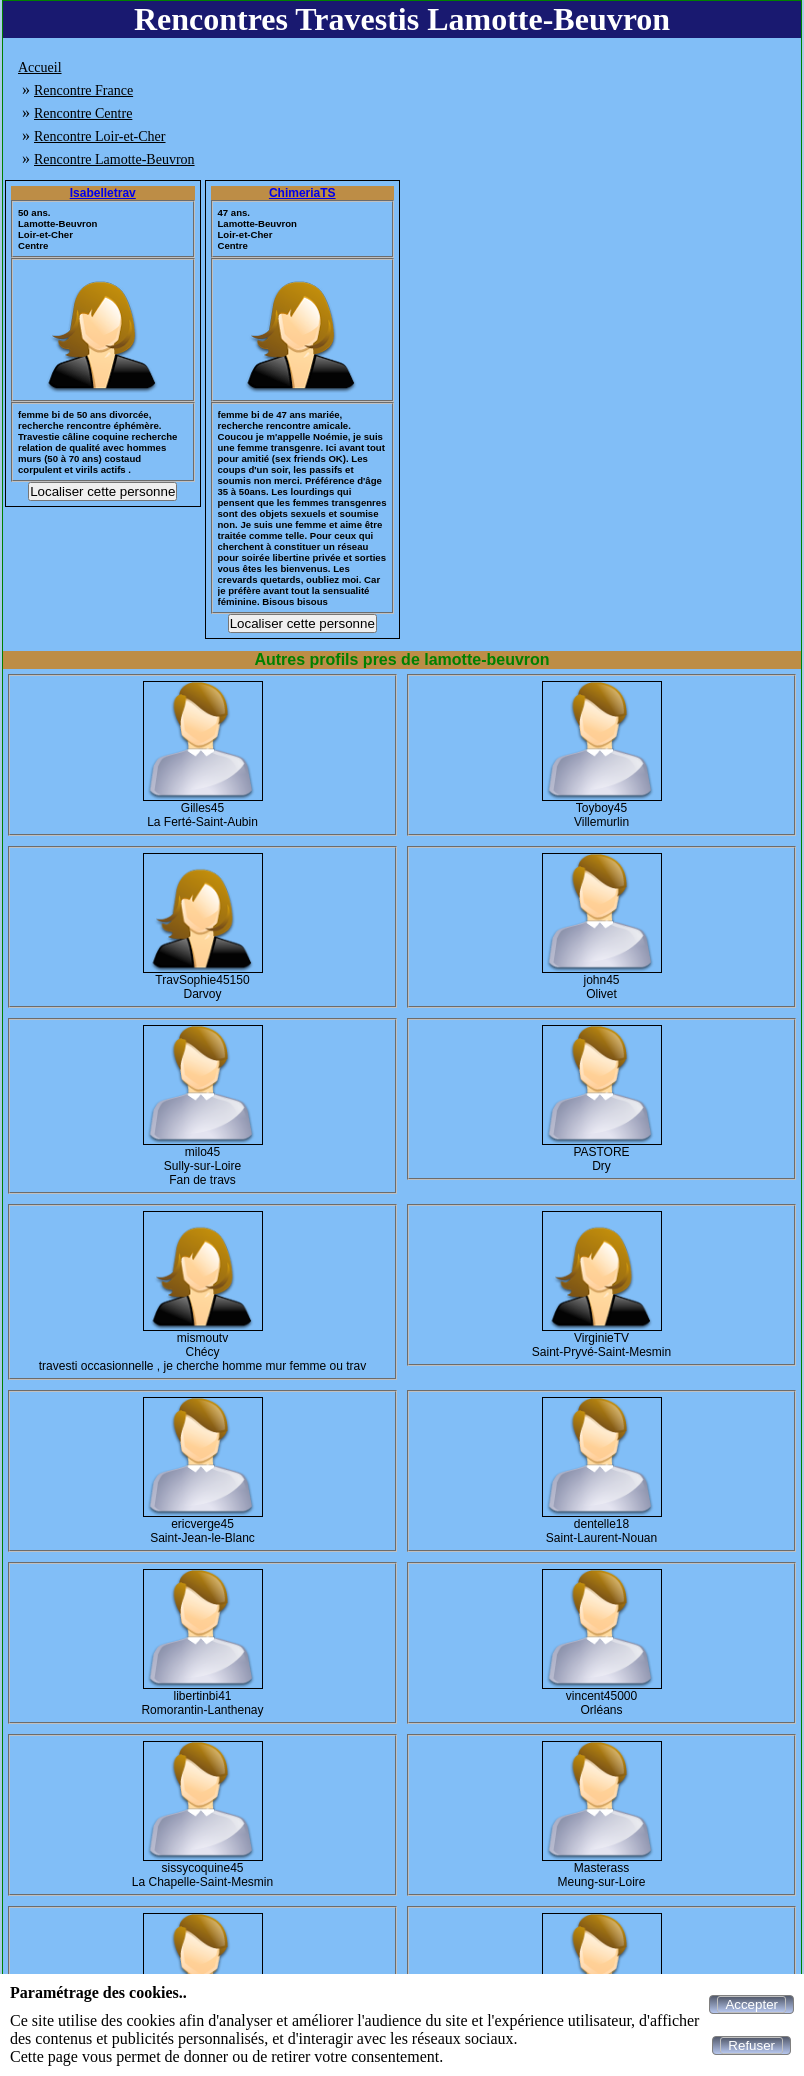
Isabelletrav (103, 193)
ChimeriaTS (302, 193)
